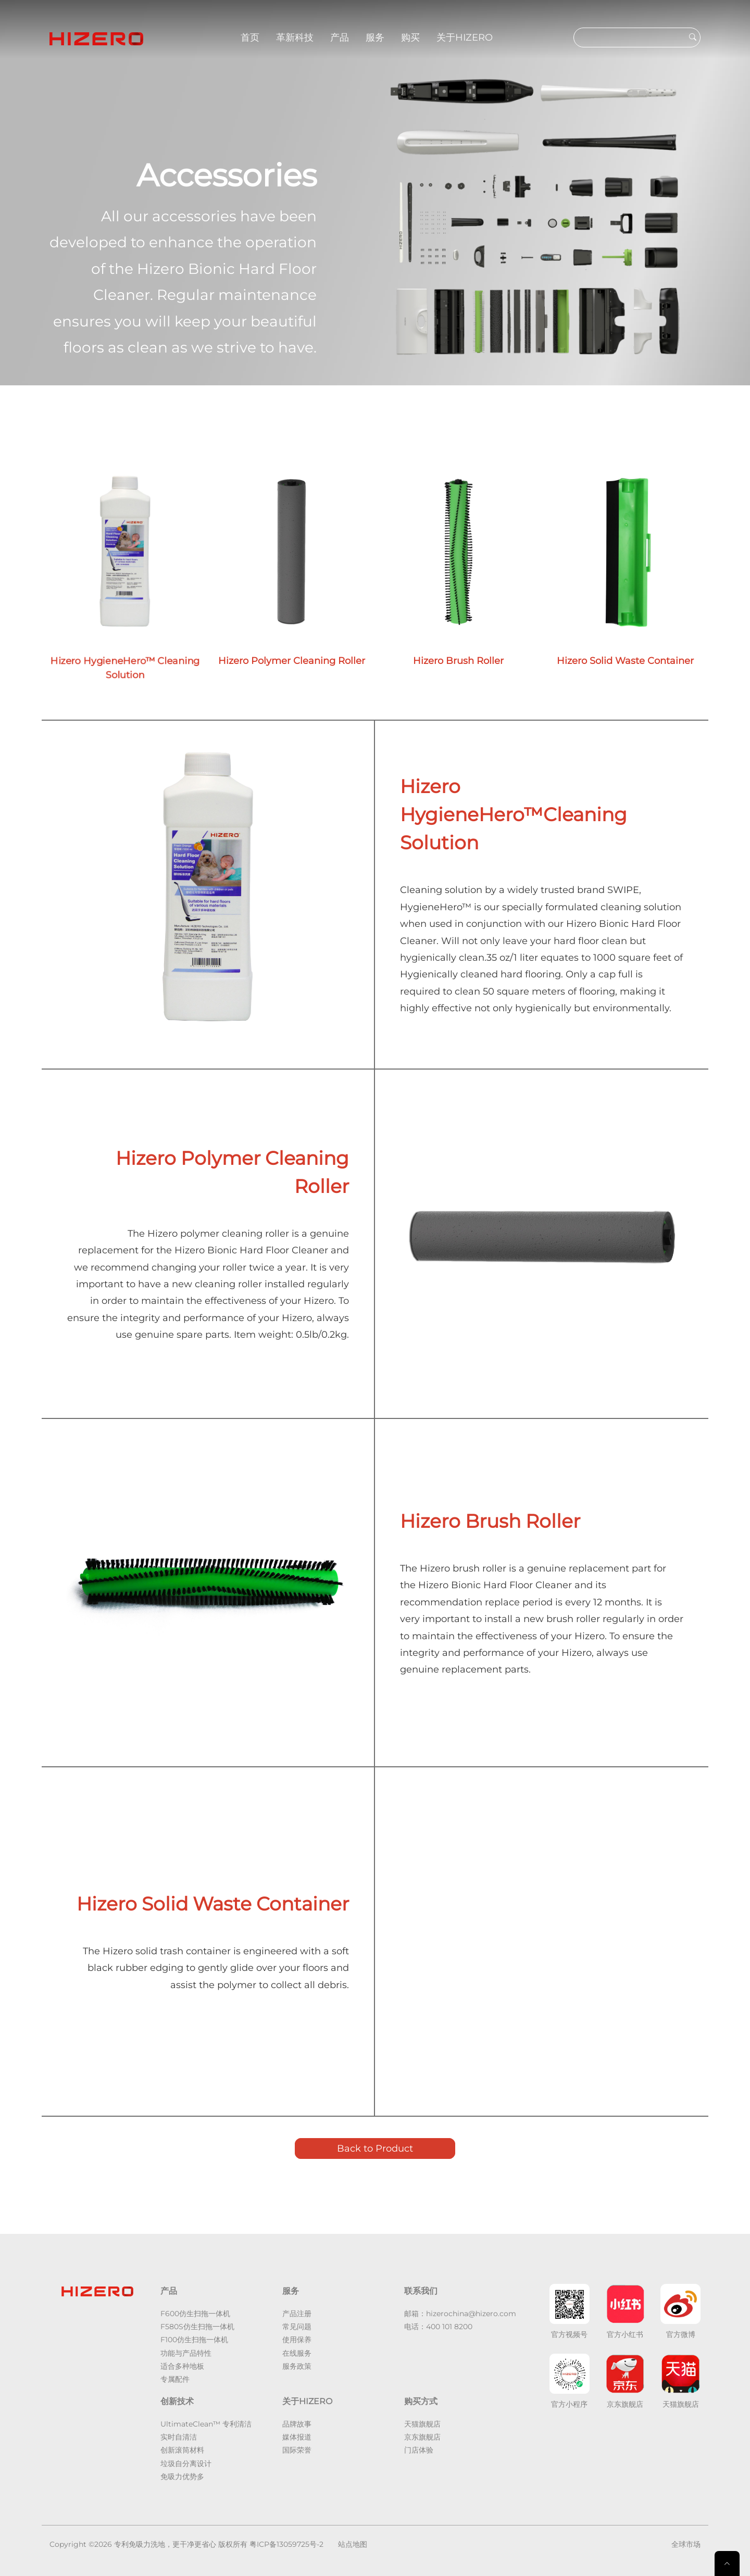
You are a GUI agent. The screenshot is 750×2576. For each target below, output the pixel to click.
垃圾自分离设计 (185, 2463)
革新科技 (295, 37)
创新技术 (177, 2401)
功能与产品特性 (185, 2353)
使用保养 (296, 2339)
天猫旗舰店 (422, 2424)
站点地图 (352, 2544)
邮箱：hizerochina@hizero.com (460, 2313)
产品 (339, 37)
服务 (375, 37)
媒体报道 (296, 2437)
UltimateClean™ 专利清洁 (206, 2424)
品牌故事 (296, 2424)
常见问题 (296, 2326)
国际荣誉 (296, 2450)
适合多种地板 (182, 2366)
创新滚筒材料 (182, 2450)
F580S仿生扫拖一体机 (197, 2326)
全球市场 (686, 2544)
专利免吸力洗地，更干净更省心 (165, 2544)
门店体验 (418, 2450)
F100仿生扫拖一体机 (194, 2339)
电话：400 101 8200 (438, 2326)
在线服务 (296, 2353)
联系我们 (421, 2291)
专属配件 (175, 2379)
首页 (250, 37)
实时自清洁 (178, 2437)
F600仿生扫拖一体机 (195, 2313)
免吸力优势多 (182, 2476)
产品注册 (296, 2313)
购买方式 (421, 2401)
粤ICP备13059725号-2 (286, 2544)
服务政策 (296, 2366)
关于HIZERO (464, 37)
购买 (410, 37)
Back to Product (375, 2148)
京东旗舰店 (422, 2437)
